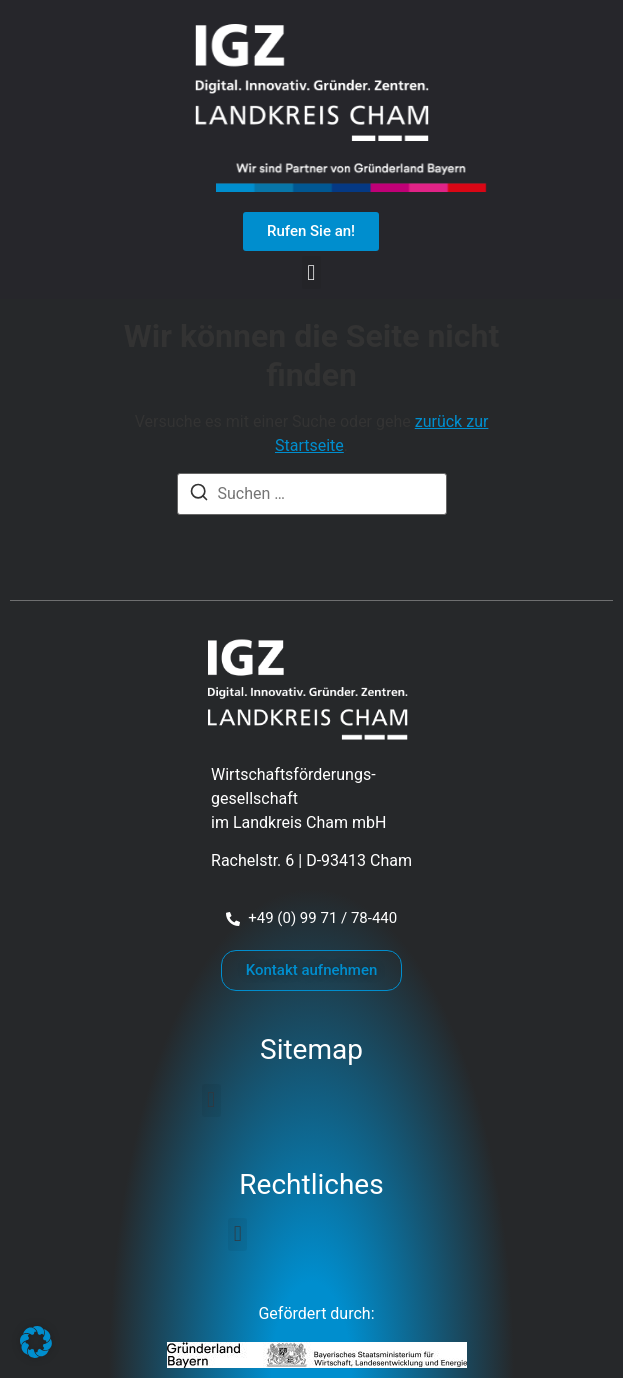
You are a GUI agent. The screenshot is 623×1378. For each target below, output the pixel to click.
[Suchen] (199, 495)
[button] (311, 272)
